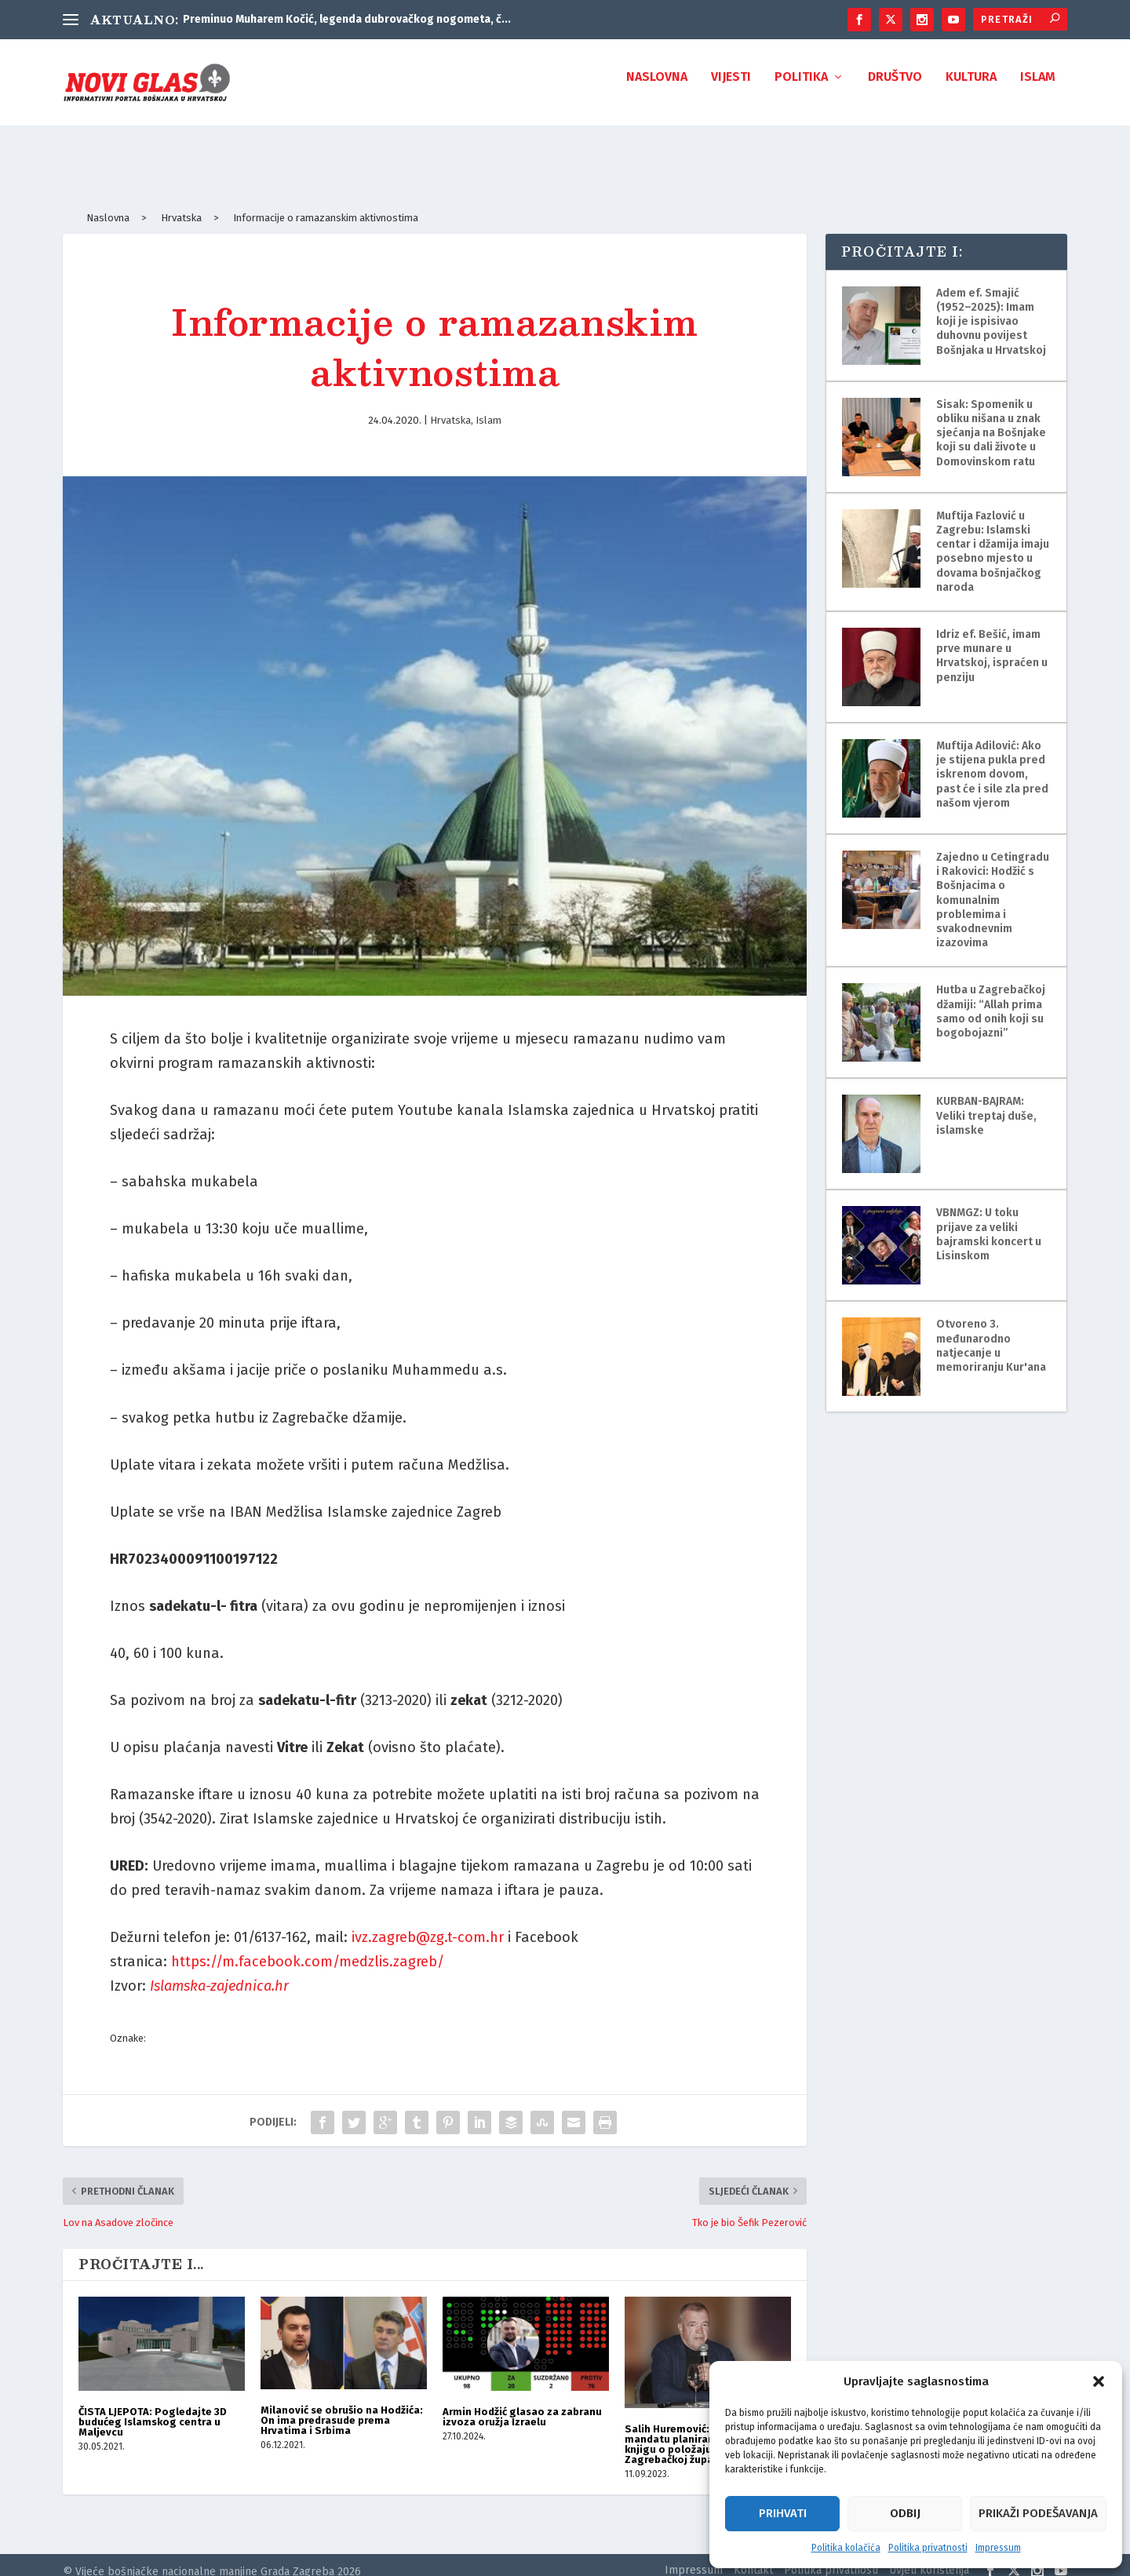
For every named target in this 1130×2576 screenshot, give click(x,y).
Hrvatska (450, 406)
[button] (1098, 2381)
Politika (801, 88)
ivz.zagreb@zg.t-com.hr (428, 1923)
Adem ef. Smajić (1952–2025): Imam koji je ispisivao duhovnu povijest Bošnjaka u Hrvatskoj (991, 307)
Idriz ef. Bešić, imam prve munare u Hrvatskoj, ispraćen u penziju (992, 642)
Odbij (905, 2513)
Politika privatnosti (928, 2547)
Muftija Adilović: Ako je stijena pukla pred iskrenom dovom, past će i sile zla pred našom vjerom (992, 760)
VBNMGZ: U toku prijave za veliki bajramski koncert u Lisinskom (988, 1220)
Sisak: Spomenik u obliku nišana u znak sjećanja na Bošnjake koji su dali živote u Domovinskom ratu (991, 419)
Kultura (971, 88)
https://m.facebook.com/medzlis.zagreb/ (307, 1947)
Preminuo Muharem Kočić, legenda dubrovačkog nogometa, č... (347, 19)
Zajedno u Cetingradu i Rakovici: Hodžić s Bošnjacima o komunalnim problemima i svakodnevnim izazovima (992, 885)
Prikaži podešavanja (1038, 2513)
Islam (1037, 88)
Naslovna (656, 88)
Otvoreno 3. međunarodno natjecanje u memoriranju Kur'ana (991, 1331)
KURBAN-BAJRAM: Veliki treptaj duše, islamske (986, 1101)
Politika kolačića (845, 2547)
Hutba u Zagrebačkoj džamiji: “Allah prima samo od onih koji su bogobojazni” (990, 997)
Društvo (895, 88)
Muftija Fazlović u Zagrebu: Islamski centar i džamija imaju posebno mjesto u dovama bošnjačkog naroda (992, 537)
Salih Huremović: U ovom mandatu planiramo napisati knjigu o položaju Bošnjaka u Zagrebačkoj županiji (697, 2430)
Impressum (998, 2547)
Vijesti (731, 88)
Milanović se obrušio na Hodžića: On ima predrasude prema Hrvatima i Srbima (342, 2406)
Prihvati (783, 2513)
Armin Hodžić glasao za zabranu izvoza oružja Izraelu (522, 2403)
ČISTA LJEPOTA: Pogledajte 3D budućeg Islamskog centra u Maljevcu (152, 2408)
